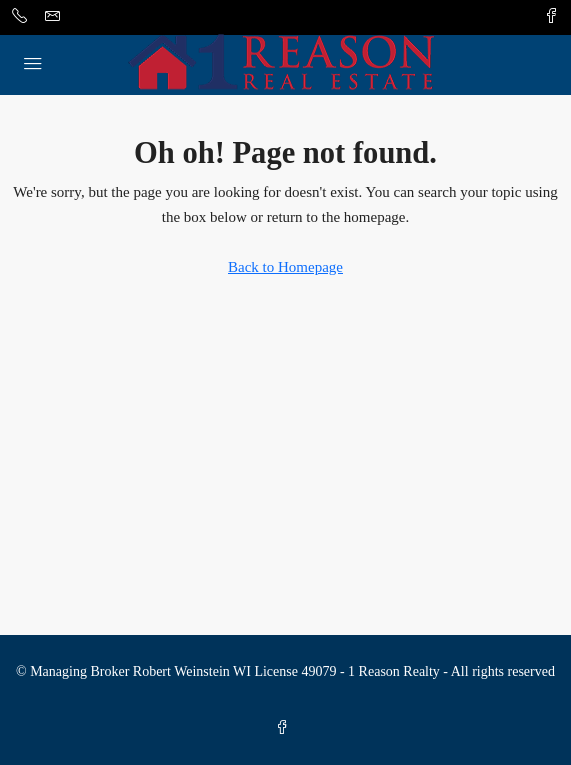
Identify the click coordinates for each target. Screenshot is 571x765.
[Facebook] (286, 728)
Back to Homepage (285, 267)
